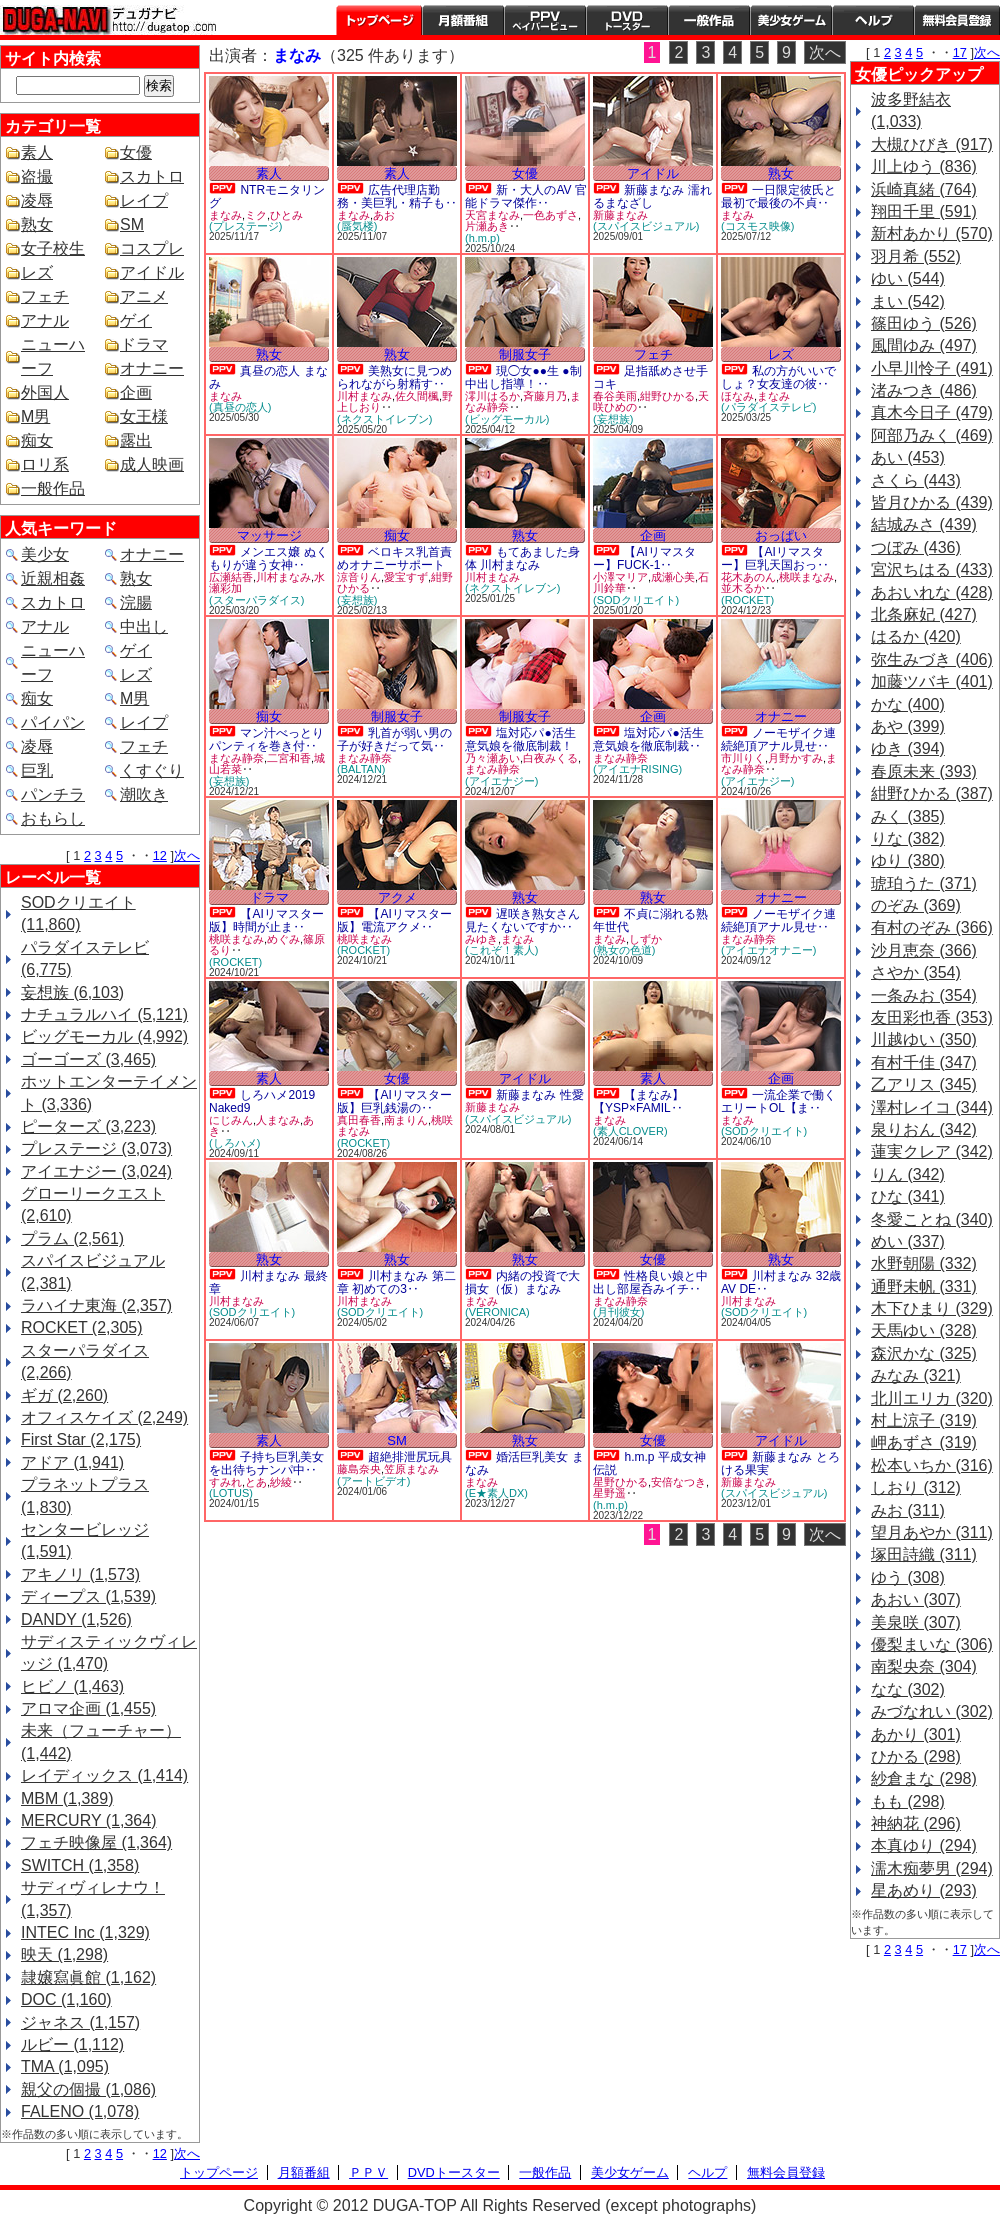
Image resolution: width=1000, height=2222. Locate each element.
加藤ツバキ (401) (932, 681)
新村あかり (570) (932, 233)
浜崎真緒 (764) (924, 189)
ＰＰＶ (368, 2172)
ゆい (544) (908, 278)
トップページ (379, 20)
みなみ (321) (916, 1375)
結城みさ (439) (924, 524)
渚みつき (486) (924, 390)
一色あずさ (550, 215)
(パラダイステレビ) (768, 407)
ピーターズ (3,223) (88, 1126)
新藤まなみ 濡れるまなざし (652, 196)
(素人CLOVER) (630, 1131)
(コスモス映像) (757, 226)
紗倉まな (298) (924, 1778)
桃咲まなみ (806, 577)
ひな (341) (908, 1196)
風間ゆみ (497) (924, 345)
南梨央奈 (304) (924, 1666)
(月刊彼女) (618, 1312)
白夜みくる (550, 758)
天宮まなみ (492, 215)
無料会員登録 (786, 2172)
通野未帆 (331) (924, 1286)
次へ (187, 855)
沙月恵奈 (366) (924, 950)
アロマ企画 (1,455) (88, 1708)
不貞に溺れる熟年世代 (650, 920)
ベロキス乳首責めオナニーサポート (394, 558)
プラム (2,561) (72, 1238)
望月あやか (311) (932, 1532)
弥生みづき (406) (932, 659)
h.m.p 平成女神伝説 (649, 1463)
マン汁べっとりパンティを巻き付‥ (266, 739)
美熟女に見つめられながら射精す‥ (394, 377)
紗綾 (281, 1482)
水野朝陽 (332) (924, 1263)
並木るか (743, 588)
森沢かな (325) (924, 1353)
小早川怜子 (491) (932, 368)
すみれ (225, 1482)
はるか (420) (916, 636)
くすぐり (152, 770)
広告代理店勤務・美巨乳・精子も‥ (397, 196)
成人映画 (152, 464)
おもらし (53, 818)
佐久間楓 (417, 396)
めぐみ (283, 939)
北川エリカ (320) (932, 1398)
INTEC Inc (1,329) (85, 1932)
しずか (645, 939)
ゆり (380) (908, 860)
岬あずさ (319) (924, 1442)
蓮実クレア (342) (932, 1151)
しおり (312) (916, 1487)
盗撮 (37, 176)
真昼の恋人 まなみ (268, 377)
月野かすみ (795, 758)
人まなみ (278, 1120)
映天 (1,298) (64, 1954)
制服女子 (525, 354)
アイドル (152, 272)
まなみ (225, 215)
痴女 (37, 440)
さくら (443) (916, 480)
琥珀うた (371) (924, 883)
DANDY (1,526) (76, 1619)
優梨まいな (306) (932, 1644)
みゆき (481, 939)
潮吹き (144, 794)
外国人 (45, 392)
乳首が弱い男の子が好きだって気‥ (394, 739)
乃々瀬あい (492, 758)
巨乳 (37, 770)
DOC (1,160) (66, 1999)
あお (384, 215)
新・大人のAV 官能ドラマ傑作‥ (526, 196)
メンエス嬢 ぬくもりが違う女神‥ (268, 558)
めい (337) (908, 1241)
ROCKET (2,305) (82, 1327)
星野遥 (609, 1493)
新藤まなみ (620, 215)
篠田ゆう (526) (924, 323)
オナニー (152, 368)
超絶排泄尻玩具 (410, 1457)
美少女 (45, 554)
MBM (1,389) (67, 1798)
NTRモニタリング (267, 196)
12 (160, 855)
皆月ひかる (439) (932, 502)
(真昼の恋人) (240, 407)
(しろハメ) (234, 1143)
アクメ (397, 897)
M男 (35, 416)
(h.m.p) (482, 238)
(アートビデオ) (373, 1481)
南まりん (406, 1120)
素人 (37, 152)
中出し (144, 626)
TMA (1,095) (65, 2066)
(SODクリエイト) (636, 600)
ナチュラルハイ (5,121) (104, 1014)
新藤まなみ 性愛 (539, 1095)
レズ (37, 272)
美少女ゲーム (791, 20)
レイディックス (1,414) (104, 1775)
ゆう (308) (908, 1577)
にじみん (231, 1120)
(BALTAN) (361, 769)
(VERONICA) (497, 1312)
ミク (256, 215)
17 (960, 52)
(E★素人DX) (496, 1493)
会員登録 (957, 20)
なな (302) (908, 1689)
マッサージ (269, 535)
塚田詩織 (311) (924, 1554)
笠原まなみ (411, 1469)
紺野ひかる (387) (932, 793)
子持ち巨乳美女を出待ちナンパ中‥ (266, 1463)
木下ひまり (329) (932, 1308)
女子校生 (53, 248)
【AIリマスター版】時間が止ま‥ (266, 920)
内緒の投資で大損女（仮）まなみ (522, 1282)
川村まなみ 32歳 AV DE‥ (781, 1282)
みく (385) (908, 816)
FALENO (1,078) (80, 2111)
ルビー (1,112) (72, 2044)
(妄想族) (613, 419)
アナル (45, 320)
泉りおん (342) (924, 1129)
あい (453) (908, 457)
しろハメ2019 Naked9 (262, 1101)
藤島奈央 (359, 1469)
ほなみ (737, 396)
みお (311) (908, 1510)
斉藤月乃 (545, 396)
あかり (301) (916, 1734)
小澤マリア (620, 577)
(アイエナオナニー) (768, 950)
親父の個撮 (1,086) (88, 2089)
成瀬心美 (673, 577)
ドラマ (144, 344)
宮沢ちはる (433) (932, 569)
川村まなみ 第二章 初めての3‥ (396, 1282)
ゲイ (136, 320)
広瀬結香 (231, 577)
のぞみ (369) (916, 905)
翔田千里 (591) (924, 211)
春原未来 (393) (924, 771)
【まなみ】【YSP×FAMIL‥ (638, 1101)
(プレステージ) (245, 226)
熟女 (37, 224)
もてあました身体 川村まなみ (522, 558)
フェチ (45, 296)
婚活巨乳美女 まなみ (524, 1463)
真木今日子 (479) (932, 412)
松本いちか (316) (932, 1465)
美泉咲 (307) (916, 1622)
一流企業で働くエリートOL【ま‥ (778, 1101)
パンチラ (53, 794)
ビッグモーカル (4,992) (104, 1036)
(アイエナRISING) (637, 769)
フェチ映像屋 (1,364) (96, 1842)
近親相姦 (53, 578)
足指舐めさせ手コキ (650, 377)
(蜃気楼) (357, 226)
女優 (136, 152)
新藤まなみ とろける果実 (780, 1463)
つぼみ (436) (916, 547)
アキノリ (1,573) (80, 1574)
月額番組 (463, 20)
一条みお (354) (924, 995)
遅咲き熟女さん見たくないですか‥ (522, 920)
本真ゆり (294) (924, 1845)
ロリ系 (45, 464)
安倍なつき (678, 1482)
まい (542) (908, 301)
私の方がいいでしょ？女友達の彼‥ (778, 377)
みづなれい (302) (932, 1711)
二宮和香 (289, 758)
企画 (136, 392)
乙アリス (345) (924, 1084)
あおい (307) (916, 1599)
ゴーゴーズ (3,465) (88, 1059)
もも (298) (908, 1801)
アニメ (144, 296)
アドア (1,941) (72, 1462)
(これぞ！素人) (501, 950)
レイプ (144, 200)
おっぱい (781, 535)
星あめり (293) (924, 1890)
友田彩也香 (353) (932, 1017)
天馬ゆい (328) (924, 1330)
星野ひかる (620, 1482)
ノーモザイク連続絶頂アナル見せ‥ (778, 739)
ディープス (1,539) (88, 1596)
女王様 (144, 416)
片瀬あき (487, 226)
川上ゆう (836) (924, 166)
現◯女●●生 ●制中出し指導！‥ (523, 377)
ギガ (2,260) (64, 1395)
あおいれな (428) (932, 592)
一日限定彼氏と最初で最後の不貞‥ (778, 196)
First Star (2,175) (81, 1439)
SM (132, 224)
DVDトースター (627, 20)
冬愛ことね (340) (932, 1219)
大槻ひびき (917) (932, 144)
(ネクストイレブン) (384, 419)
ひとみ (286, 215)
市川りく (743, 758)
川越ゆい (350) (924, 1039)
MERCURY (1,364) (88, 1820)
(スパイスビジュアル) (646, 226)
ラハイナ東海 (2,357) (96, 1305)
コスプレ (152, 248)
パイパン (53, 722)
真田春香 (359, 1120)
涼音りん (359, 577)
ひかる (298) (916, 1756)
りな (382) (908, 838)
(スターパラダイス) (256, 600)
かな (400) (908, 704)
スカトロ (152, 176)
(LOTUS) (231, 1493)
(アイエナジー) (501, 781)
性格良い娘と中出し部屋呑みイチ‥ (650, 1282)
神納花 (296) (916, 1823)
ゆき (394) (908, 748)
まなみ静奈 (236, 758)
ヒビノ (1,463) (72, 1686)
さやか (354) (916, 972)
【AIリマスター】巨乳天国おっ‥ (775, 558)
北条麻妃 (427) (924, 614)
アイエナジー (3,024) (96, 1171)
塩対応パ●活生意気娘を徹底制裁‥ (648, 739)
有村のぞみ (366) (932, 927)
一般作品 (709, 20)
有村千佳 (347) (924, 1062)
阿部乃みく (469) (932, 435)
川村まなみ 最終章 (268, 1282)
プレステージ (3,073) (96, 1148)
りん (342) (908, 1174)
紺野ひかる (667, 396)
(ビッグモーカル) (507, 419)
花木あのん (748, 577)
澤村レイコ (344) (932, 1107)
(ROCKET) (747, 600)
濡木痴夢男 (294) (932, 1868)
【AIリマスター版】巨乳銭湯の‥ (394, 1101)
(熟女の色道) (624, 950)
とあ (256, 1482)
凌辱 (37, 200)
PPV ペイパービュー (545, 20)
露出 (136, 440)
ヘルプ (873, 20)
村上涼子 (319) (924, 1420)
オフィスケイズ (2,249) (104, 1417)
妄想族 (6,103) (72, 992)
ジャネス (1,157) (80, 2022)
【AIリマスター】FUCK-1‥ (644, 558)
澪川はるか (492, 396)
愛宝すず (406, 577)
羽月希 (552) (916, 256)
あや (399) (908, 726)
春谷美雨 (615, 396)
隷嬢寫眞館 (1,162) (88, 1977)
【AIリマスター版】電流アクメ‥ (394, 920)
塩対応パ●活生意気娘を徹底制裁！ (520, 739)
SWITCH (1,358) (80, 1865)
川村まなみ (364, 396)
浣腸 (136, 602)
